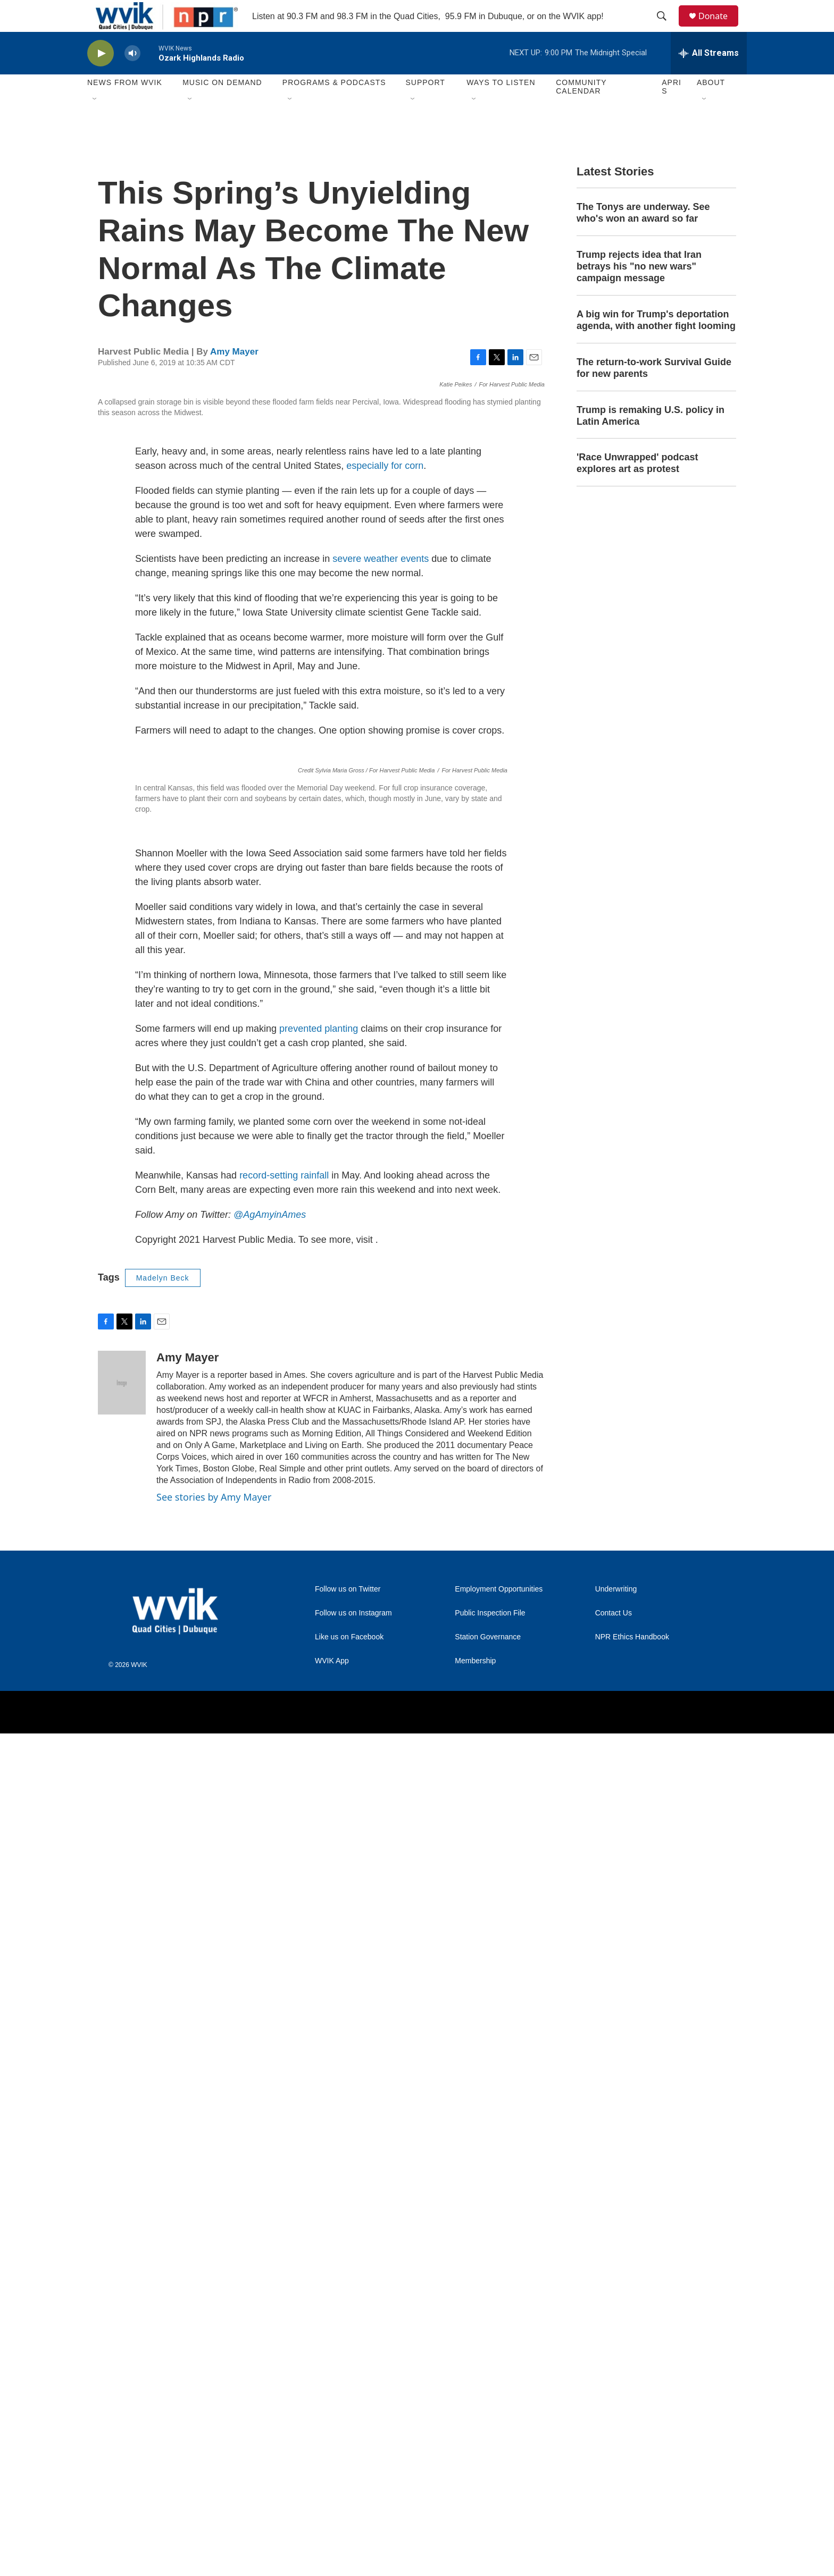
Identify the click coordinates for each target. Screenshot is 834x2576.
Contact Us (613, 2456)
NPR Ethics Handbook (632, 2480)
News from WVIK (124, 106)
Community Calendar (581, 110)
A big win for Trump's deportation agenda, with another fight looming (656, 344)
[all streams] (709, 77)
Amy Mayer (234, 376)
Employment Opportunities (499, 2432)
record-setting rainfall (284, 2018)
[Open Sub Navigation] (95, 123)
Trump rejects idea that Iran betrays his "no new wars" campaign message (639, 290)
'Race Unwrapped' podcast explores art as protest (637, 487)
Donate (719, 27)
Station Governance (488, 2480)
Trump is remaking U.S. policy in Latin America (650, 439)
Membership (475, 2503)
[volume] (132, 77)
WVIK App (332, 2503)
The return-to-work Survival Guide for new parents (654, 392)
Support (425, 106)
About (711, 106)
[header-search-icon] (666, 28)
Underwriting (616, 2432)
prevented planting (318, 1871)
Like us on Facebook (349, 2480)
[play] (100, 77)
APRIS (671, 110)
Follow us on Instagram (353, 2456)
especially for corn (384, 936)
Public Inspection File (490, 2456)
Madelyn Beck (162, 2120)
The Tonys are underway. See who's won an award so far (643, 236)
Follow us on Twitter (347, 2432)
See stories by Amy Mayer (213, 2339)
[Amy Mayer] (122, 2225)
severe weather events (380, 1029)
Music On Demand (222, 106)
